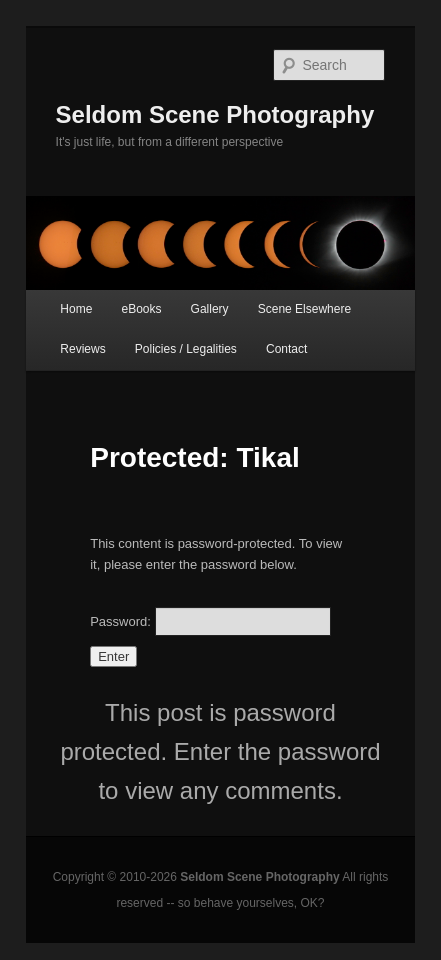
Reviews (82, 349)
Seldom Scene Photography (215, 114)
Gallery (210, 309)
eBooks (141, 309)
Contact (286, 349)
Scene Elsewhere (304, 309)
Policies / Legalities (186, 349)
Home (76, 309)
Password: (210, 621)
